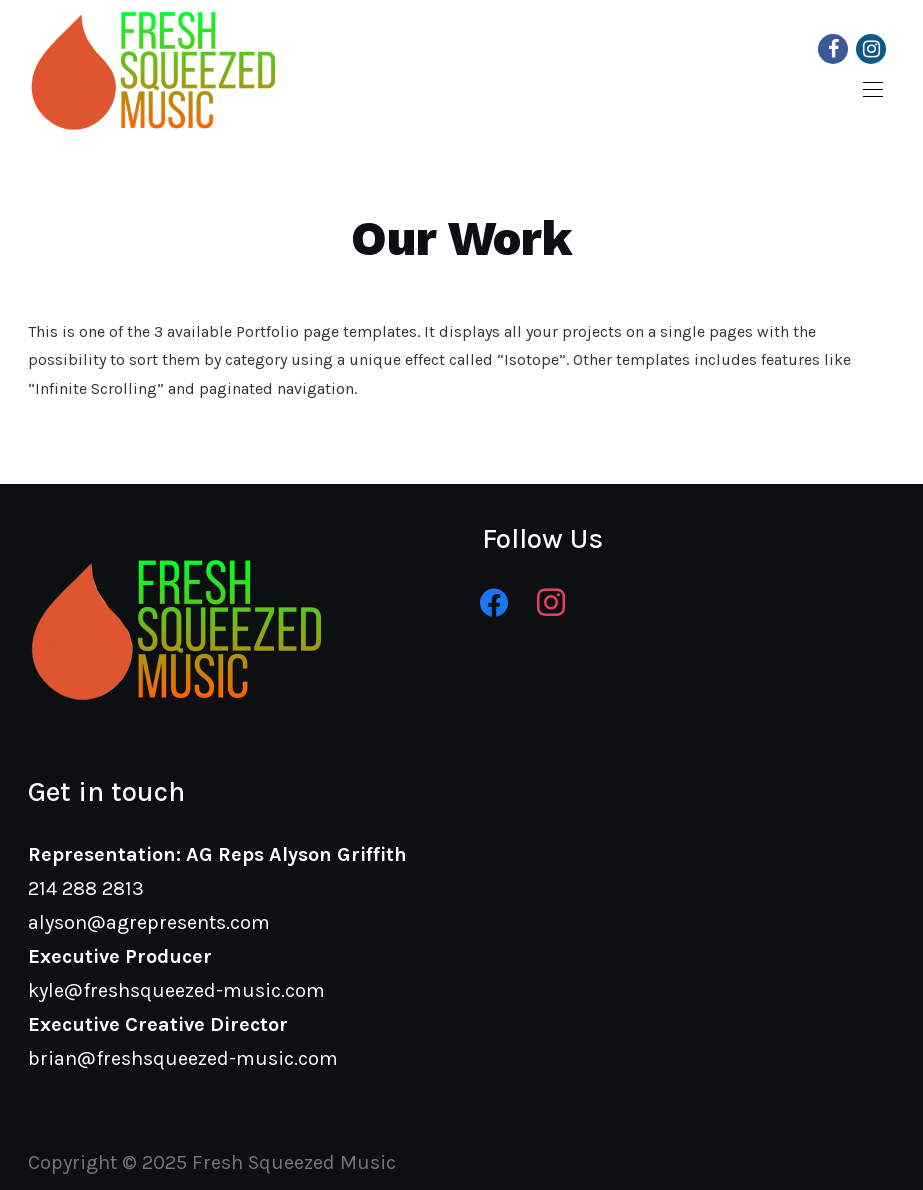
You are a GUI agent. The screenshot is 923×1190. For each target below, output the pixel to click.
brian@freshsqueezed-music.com (183, 1058)
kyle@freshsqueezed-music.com (176, 990)
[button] (873, 90)
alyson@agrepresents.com (149, 922)
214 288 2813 (86, 888)
